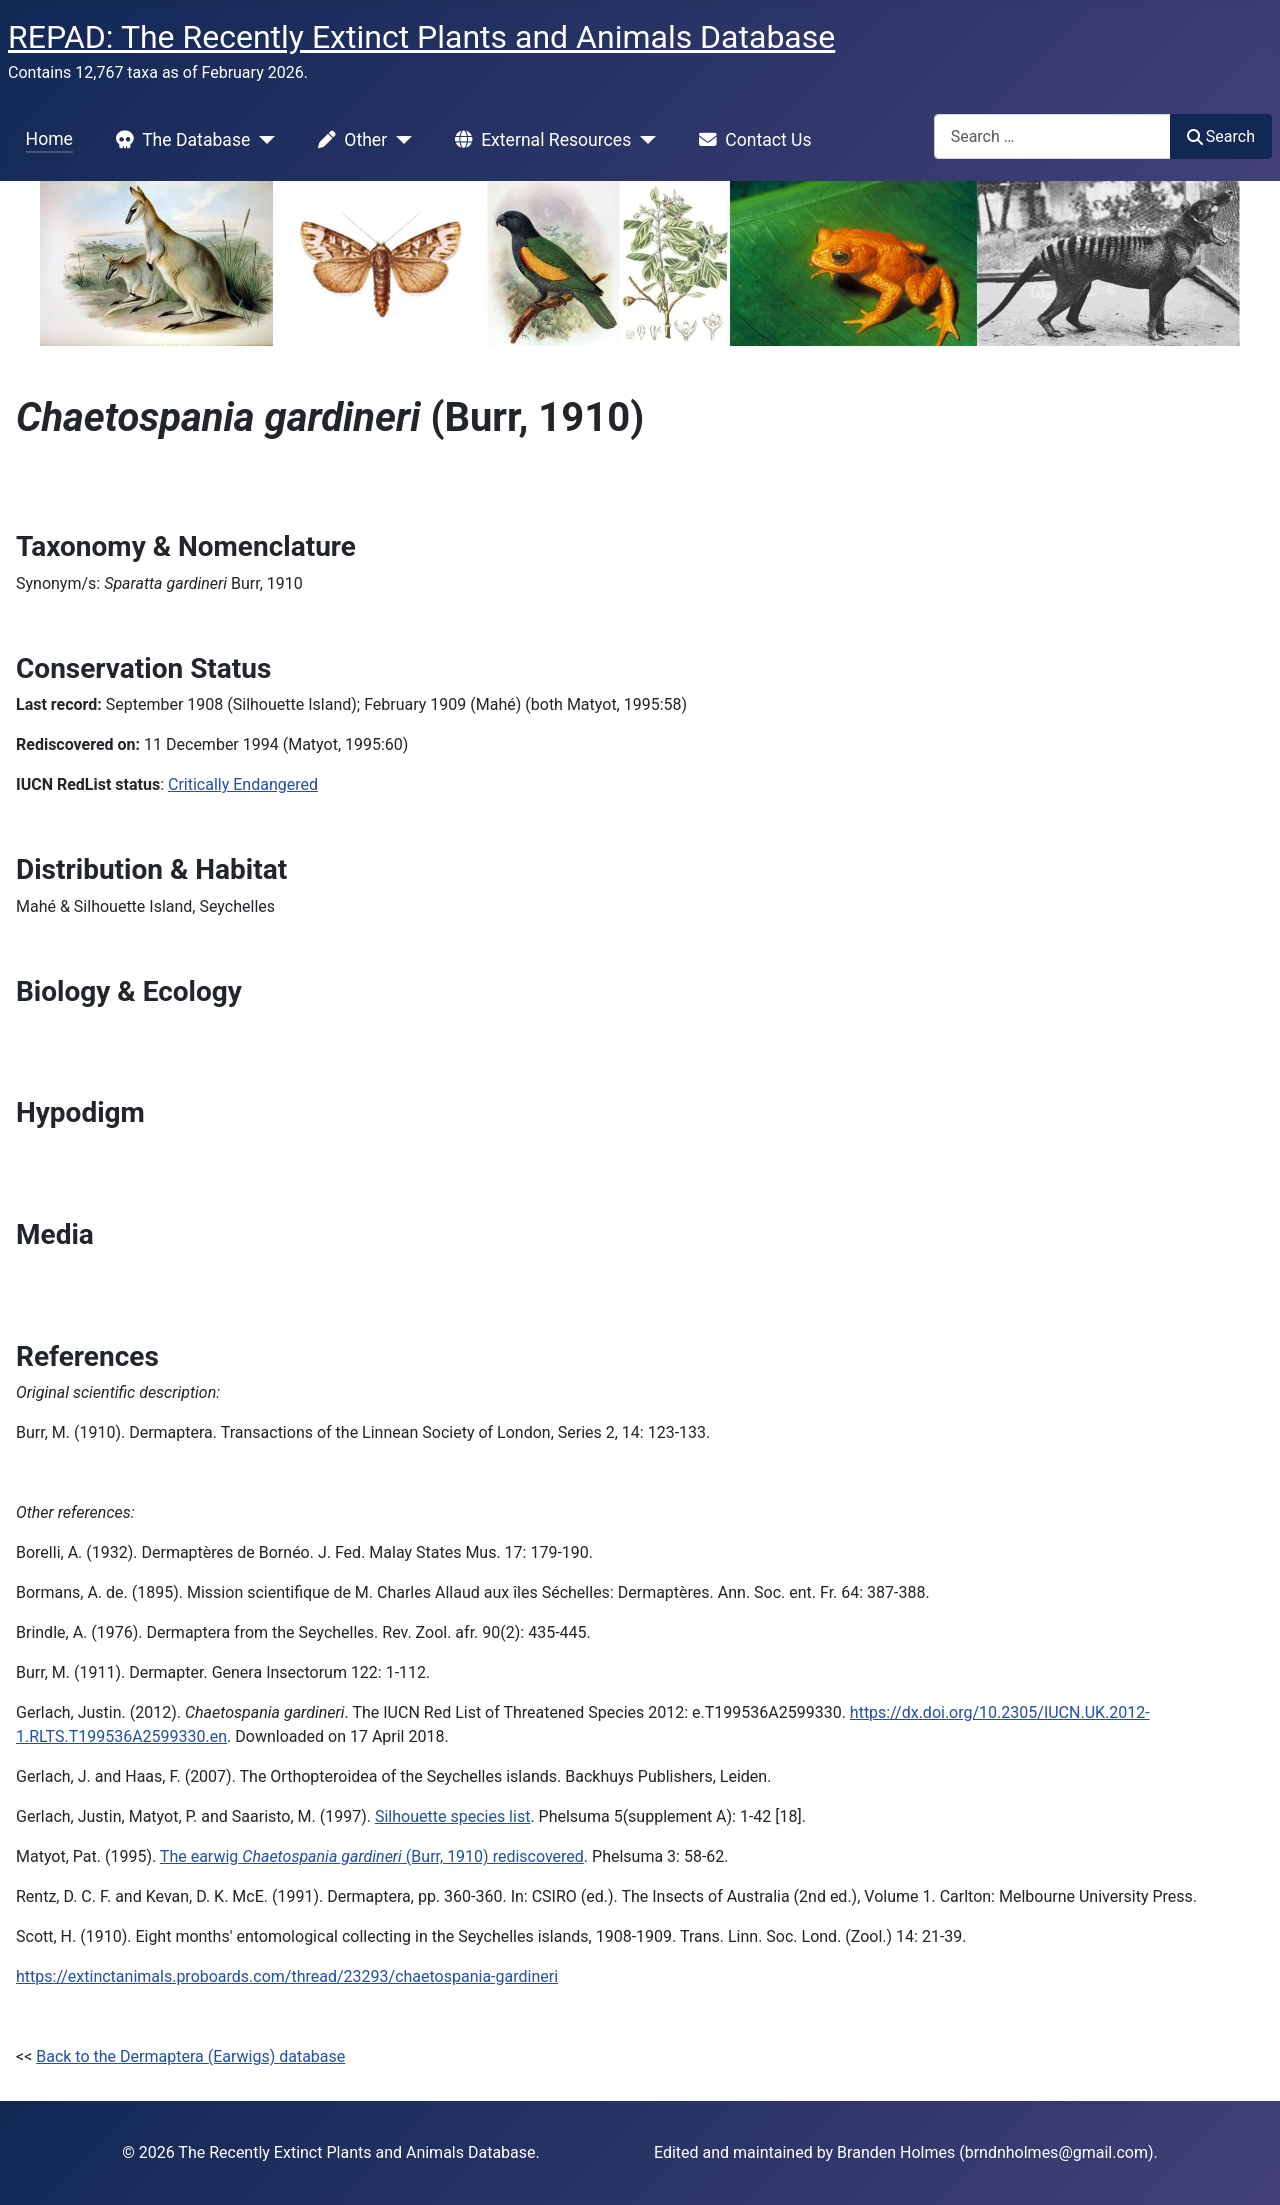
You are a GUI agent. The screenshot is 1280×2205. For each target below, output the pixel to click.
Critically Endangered (243, 784)
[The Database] (262, 140)
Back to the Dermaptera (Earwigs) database (190, 2056)
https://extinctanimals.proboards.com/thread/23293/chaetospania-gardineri (287, 1976)
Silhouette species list (452, 1816)
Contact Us (751, 140)
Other (348, 140)
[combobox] (1052, 136)
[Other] (399, 140)
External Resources (539, 140)
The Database (179, 140)
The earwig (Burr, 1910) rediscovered (372, 1856)
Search (1221, 136)
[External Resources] (643, 140)
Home (49, 139)
